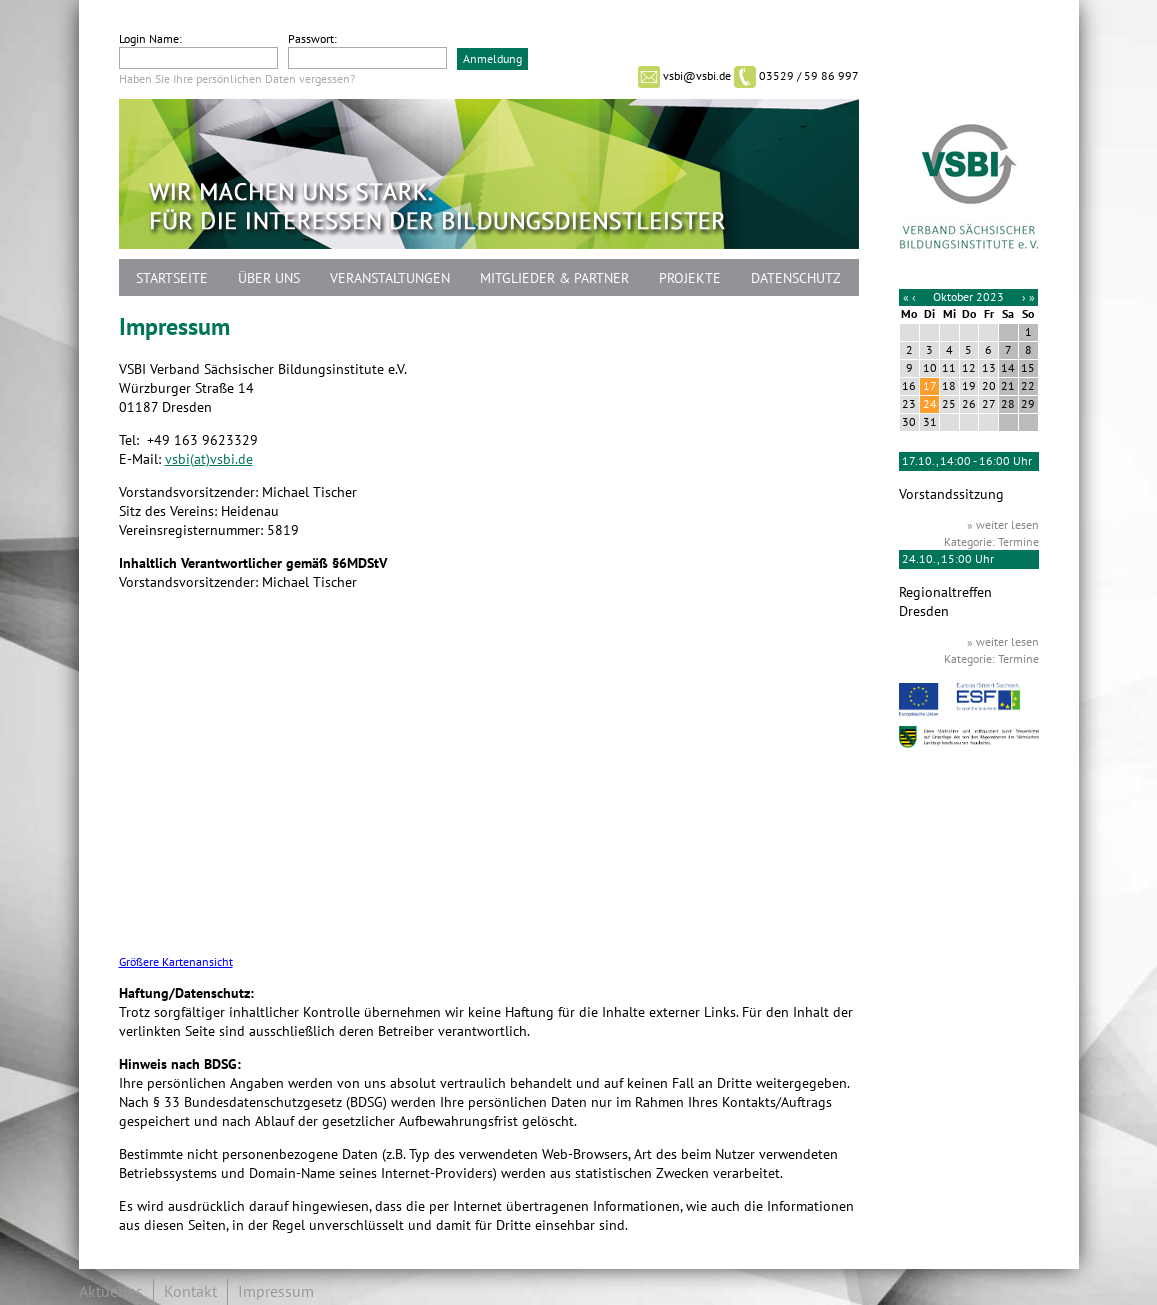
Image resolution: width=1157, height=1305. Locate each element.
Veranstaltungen (390, 278)
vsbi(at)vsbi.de (209, 459)
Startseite (172, 278)
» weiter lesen (1003, 525)
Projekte (690, 278)
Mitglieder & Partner (554, 278)
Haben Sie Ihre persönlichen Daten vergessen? (237, 79)
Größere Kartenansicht (176, 962)
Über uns (269, 278)
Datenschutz (796, 278)
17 (930, 386)
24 (930, 404)
